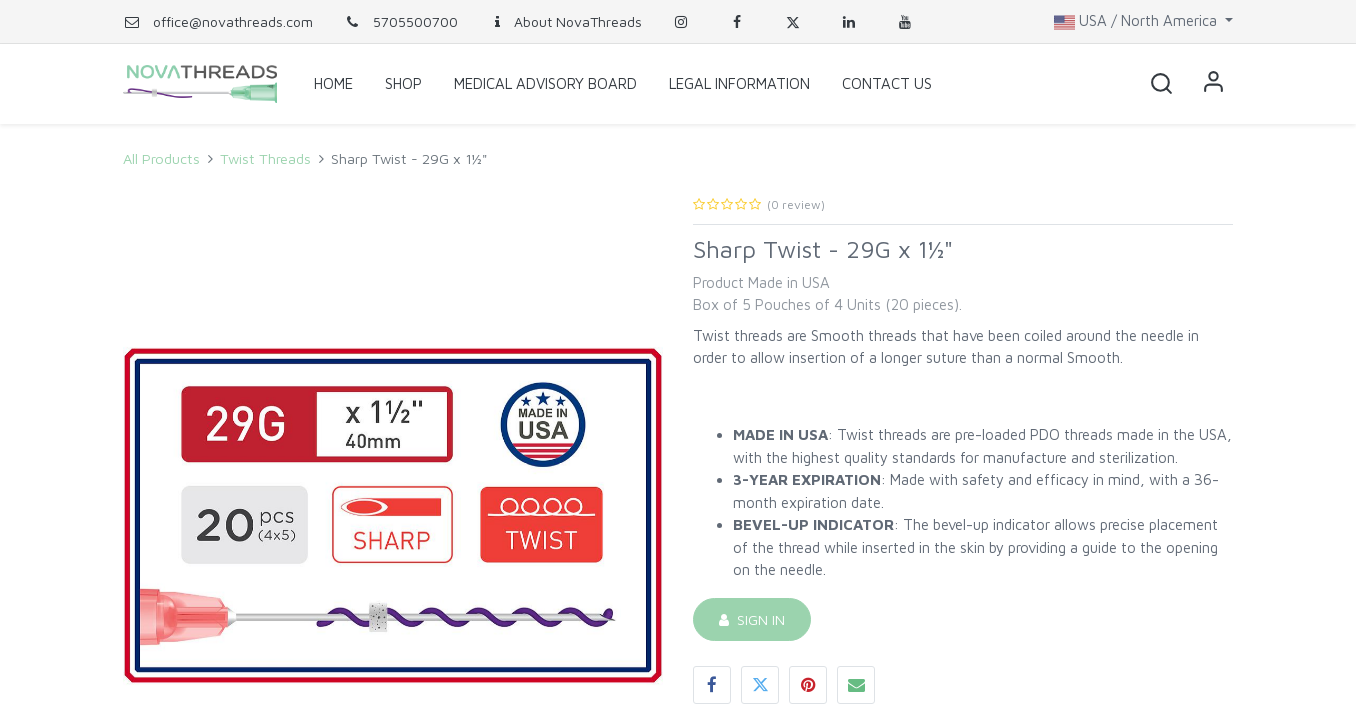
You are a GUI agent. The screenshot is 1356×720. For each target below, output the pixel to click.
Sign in (1213, 84)
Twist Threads (265, 158)
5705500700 (400, 21)
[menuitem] (333, 84)
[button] (1161, 84)
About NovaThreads (565, 21)
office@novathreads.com (233, 21)
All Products (161, 158)
